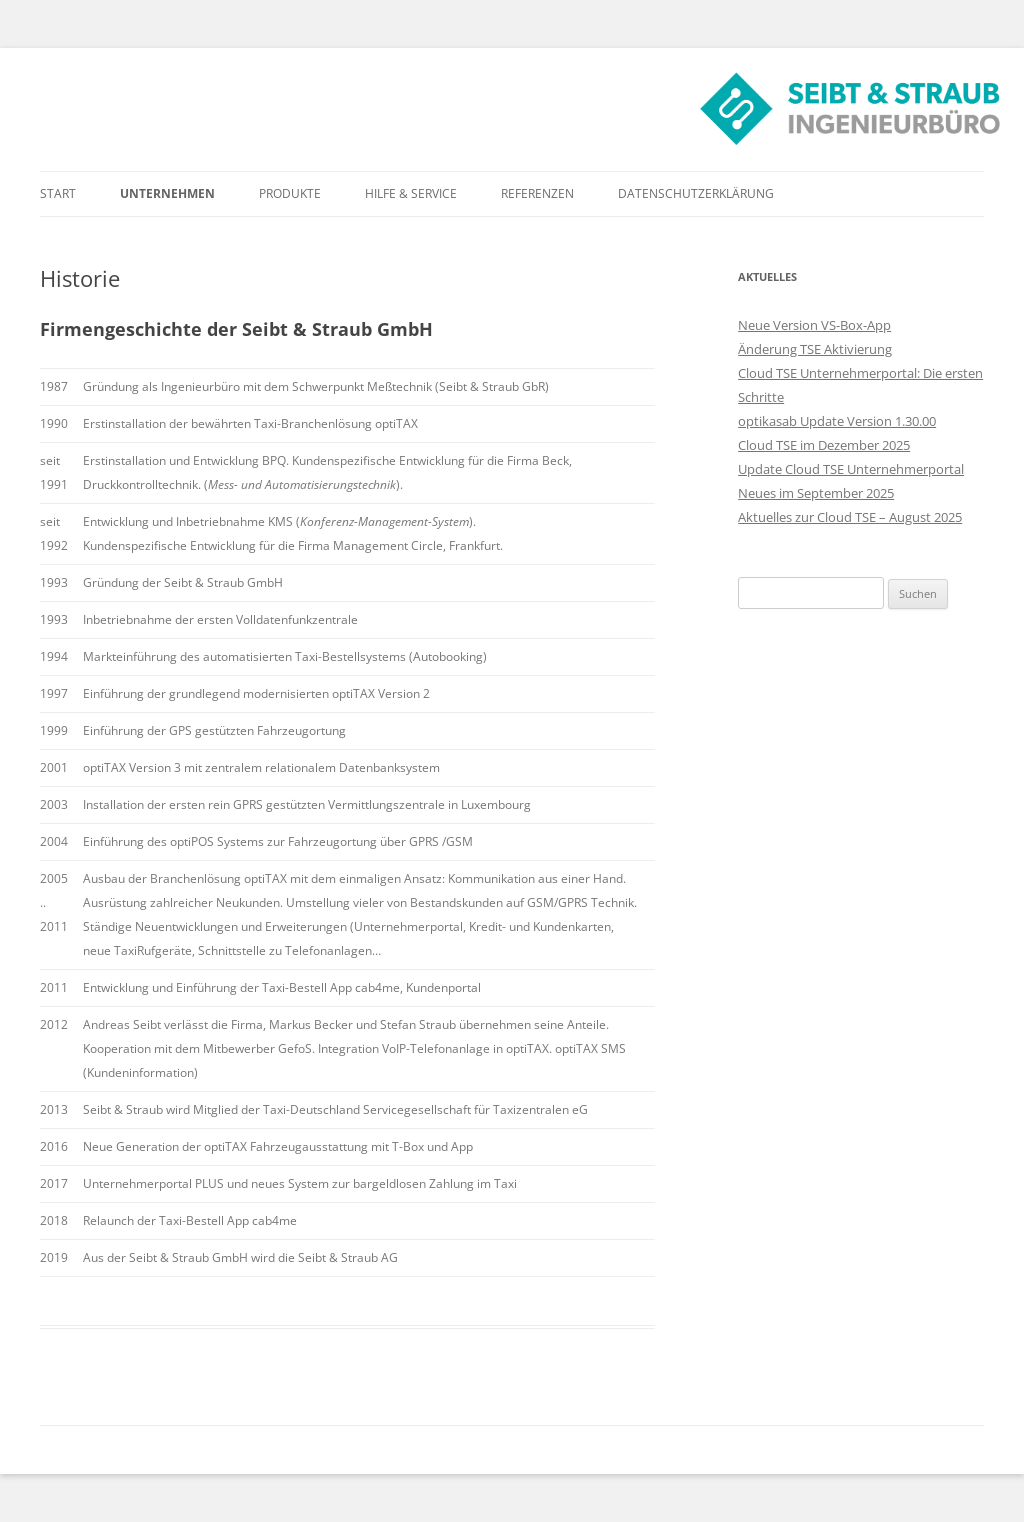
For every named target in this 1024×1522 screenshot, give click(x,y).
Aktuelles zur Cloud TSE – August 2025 (850, 517)
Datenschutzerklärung (696, 193)
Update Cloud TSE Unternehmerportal (851, 469)
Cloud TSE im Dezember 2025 (824, 445)
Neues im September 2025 (816, 493)
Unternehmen (167, 193)
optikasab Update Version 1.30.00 (837, 421)
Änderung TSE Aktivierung (815, 349)
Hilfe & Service (411, 193)
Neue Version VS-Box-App (814, 325)
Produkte (290, 193)
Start (58, 193)
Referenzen (537, 193)
